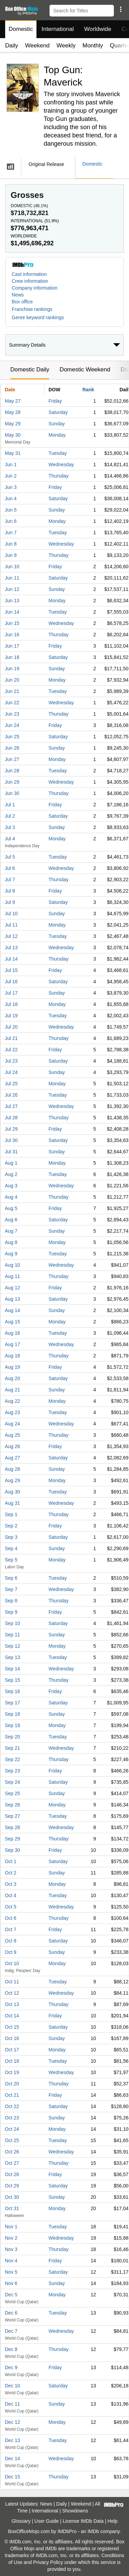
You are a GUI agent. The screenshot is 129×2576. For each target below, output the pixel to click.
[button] (120, 9)
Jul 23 (11, 1061)
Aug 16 (12, 1333)
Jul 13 (11, 947)
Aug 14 (12, 1310)
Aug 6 (11, 1219)
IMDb (93, 2531)
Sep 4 (11, 1548)
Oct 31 (12, 2208)
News (18, 295)
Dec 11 (12, 2404)
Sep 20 (12, 1736)
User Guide (46, 2521)
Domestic (21, 29)
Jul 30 (11, 1140)
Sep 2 (11, 1525)
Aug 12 (12, 1287)
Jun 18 (12, 657)
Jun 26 (12, 748)
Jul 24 (11, 1072)
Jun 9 (11, 555)
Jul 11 (11, 925)
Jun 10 (12, 566)
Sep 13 (12, 1657)
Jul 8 (10, 891)
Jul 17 (11, 993)
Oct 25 (12, 2140)
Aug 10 (12, 1265)
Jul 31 (11, 1151)
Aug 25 (12, 1435)
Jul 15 (11, 970)
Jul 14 (11, 959)
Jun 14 (12, 612)
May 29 (13, 423)
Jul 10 (11, 913)
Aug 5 (11, 1208)
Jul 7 (10, 879)
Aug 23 (12, 1412)
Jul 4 (10, 838)
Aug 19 (12, 1367)
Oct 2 (10, 1872)
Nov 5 (11, 2272)
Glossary (20, 2521)
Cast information (29, 274)
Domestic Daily (29, 369)
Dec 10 (12, 2385)
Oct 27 (12, 2163)
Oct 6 (10, 1918)
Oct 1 (10, 1861)
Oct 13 (12, 2004)
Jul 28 (11, 1117)
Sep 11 (12, 1634)
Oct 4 (10, 1895)
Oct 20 (12, 2083)
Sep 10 (12, 1623)
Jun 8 (11, 544)
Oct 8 (10, 1941)
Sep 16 (12, 1691)
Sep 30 (12, 1850)
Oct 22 (12, 2106)
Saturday (58, 412)
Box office (22, 301)
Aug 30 (12, 1491)
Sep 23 (12, 1770)
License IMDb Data (83, 2521)
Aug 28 (12, 1469)
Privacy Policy (48, 2562)
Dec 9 (11, 2367)
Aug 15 (12, 1321)
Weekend (37, 45)
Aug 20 (12, 1378)
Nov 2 (11, 2238)
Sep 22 (12, 1759)
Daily (11, 45)
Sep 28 (12, 1827)
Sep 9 (11, 1612)
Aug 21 (12, 1389)
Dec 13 (12, 2440)
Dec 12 (12, 2422)
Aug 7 (11, 1231)
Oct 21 (12, 2095)
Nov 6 (11, 2283)
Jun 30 (12, 793)
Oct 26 (12, 2151)
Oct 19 (12, 2072)
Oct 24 (12, 2129)
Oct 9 (10, 1952)
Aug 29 (12, 1480)
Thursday (58, 476)
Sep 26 (12, 1804)
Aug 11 (12, 1276)
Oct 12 (12, 1993)
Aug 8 (11, 1242)
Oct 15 (12, 2027)
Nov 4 (11, 2260)
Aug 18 (12, 1355)
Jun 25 (12, 736)
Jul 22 (11, 1049)
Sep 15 (12, 1680)
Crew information (30, 281)
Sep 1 (11, 1514)
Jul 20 (11, 1027)
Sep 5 (11, 1560)
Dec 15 (12, 2476)
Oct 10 (12, 1963)
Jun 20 (12, 680)
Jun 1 (11, 464)
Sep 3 (11, 1537)
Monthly (93, 45)
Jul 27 (11, 1106)
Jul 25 (11, 1083)
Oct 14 (12, 2015)
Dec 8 (11, 2349)
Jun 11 (12, 578)
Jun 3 (11, 487)
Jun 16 (12, 634)
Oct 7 (10, 1929)
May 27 (13, 401)
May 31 (13, 453)
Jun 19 (12, 668)
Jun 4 (11, 498)
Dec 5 (11, 2294)
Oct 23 (12, 2117)
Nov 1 (11, 2226)
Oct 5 (10, 1906)
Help (113, 2521)
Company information (34, 288)
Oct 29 (12, 2185)
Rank (88, 389)
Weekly (65, 45)
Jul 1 (10, 804)
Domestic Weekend (85, 369)
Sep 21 (12, 1748)
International (58, 29)
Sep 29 (12, 1838)
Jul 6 (10, 868)
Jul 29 (11, 1129)
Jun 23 (12, 714)
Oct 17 (12, 2049)
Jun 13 (12, 600)
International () (35, 221)
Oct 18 (12, 2061)
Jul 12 (11, 936)
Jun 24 (12, 725)
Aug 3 (11, 1185)
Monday (57, 435)
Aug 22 (12, 1401)
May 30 (13, 435)
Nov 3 (11, 2249)
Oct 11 (12, 1981)
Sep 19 (12, 1725)
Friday (55, 401)
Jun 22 (12, 702)
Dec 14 (12, 2458)
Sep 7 (11, 1589)
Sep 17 (12, 1702)
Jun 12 (12, 589)
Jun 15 (12, 623)
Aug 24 (12, 1423)
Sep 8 (11, 1600)
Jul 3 (10, 827)
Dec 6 (11, 2313)
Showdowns (75, 2510)
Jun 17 (12, 646)
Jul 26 (11, 1095)
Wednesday (61, 464)
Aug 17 (12, 1344)
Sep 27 (12, 1816)
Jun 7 (11, 532)
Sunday (57, 423)
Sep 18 (12, 1714)
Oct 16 (12, 2038)
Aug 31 (12, 1503)
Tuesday (58, 453)
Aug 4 (11, 1197)
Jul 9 (10, 902)
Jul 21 (11, 1038)
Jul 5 (10, 857)
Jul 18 (11, 1004)
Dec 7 (11, 2331)
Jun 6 (11, 521)
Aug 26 (12, 1446)
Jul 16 (11, 981)
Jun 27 (12, 759)
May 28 (13, 412)
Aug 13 (12, 1299)
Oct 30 (12, 2197)
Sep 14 (12, 1668)
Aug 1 (11, 1163)
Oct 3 (10, 1884)
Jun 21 (12, 691)
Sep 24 (12, 1782)
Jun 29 (12, 782)
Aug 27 (12, 1457)
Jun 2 (11, 476)
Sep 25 (12, 1793)
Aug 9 (11, 1253)
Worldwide (97, 29)
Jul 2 (10, 816)
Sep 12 (12, 1646)
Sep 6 (11, 1578)
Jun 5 (11, 510)
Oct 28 (12, 2174)
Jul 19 (11, 1015)
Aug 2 (11, 1174)
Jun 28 (12, 770)
